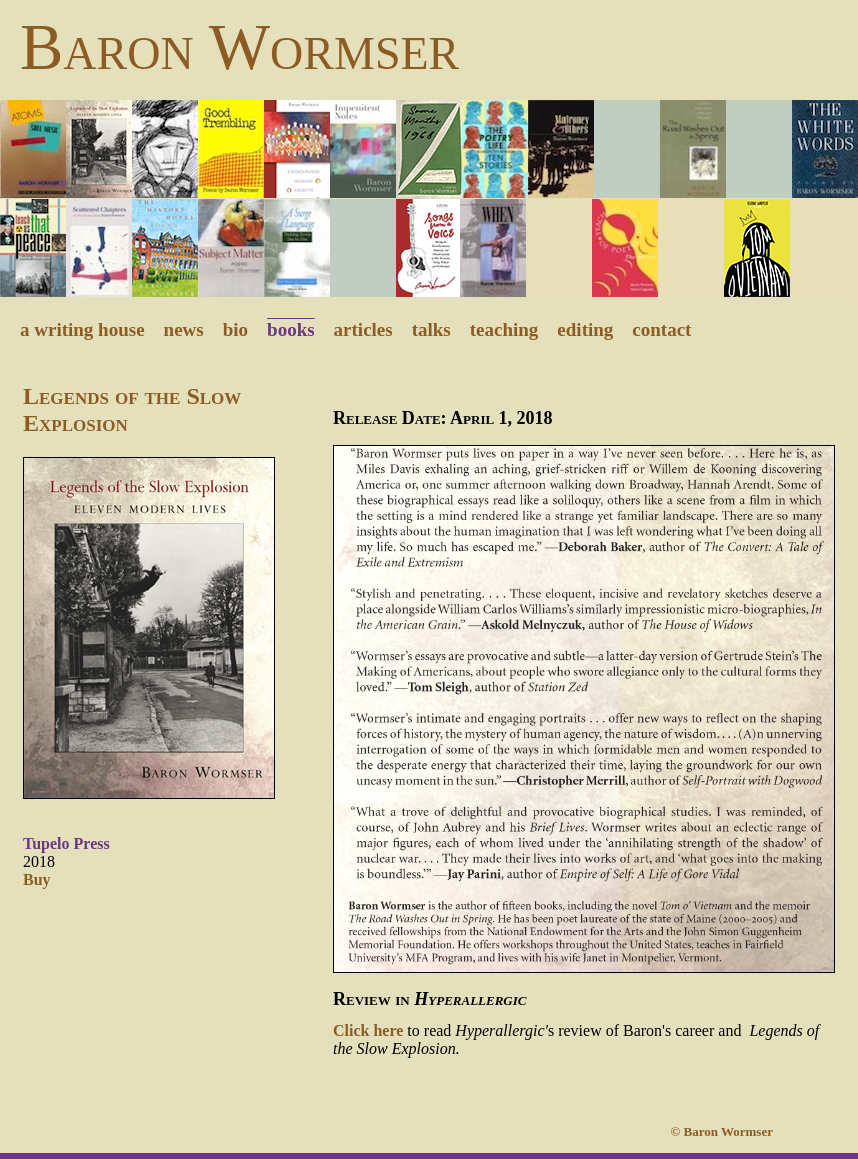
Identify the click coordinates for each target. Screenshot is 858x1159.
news (184, 329)
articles (363, 329)
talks (431, 329)
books (291, 329)
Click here (368, 1030)
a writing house (82, 329)
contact (661, 329)
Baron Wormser (239, 47)
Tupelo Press (66, 843)
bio (235, 329)
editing (585, 329)
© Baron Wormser (736, 1131)
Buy (37, 879)
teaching (504, 329)
